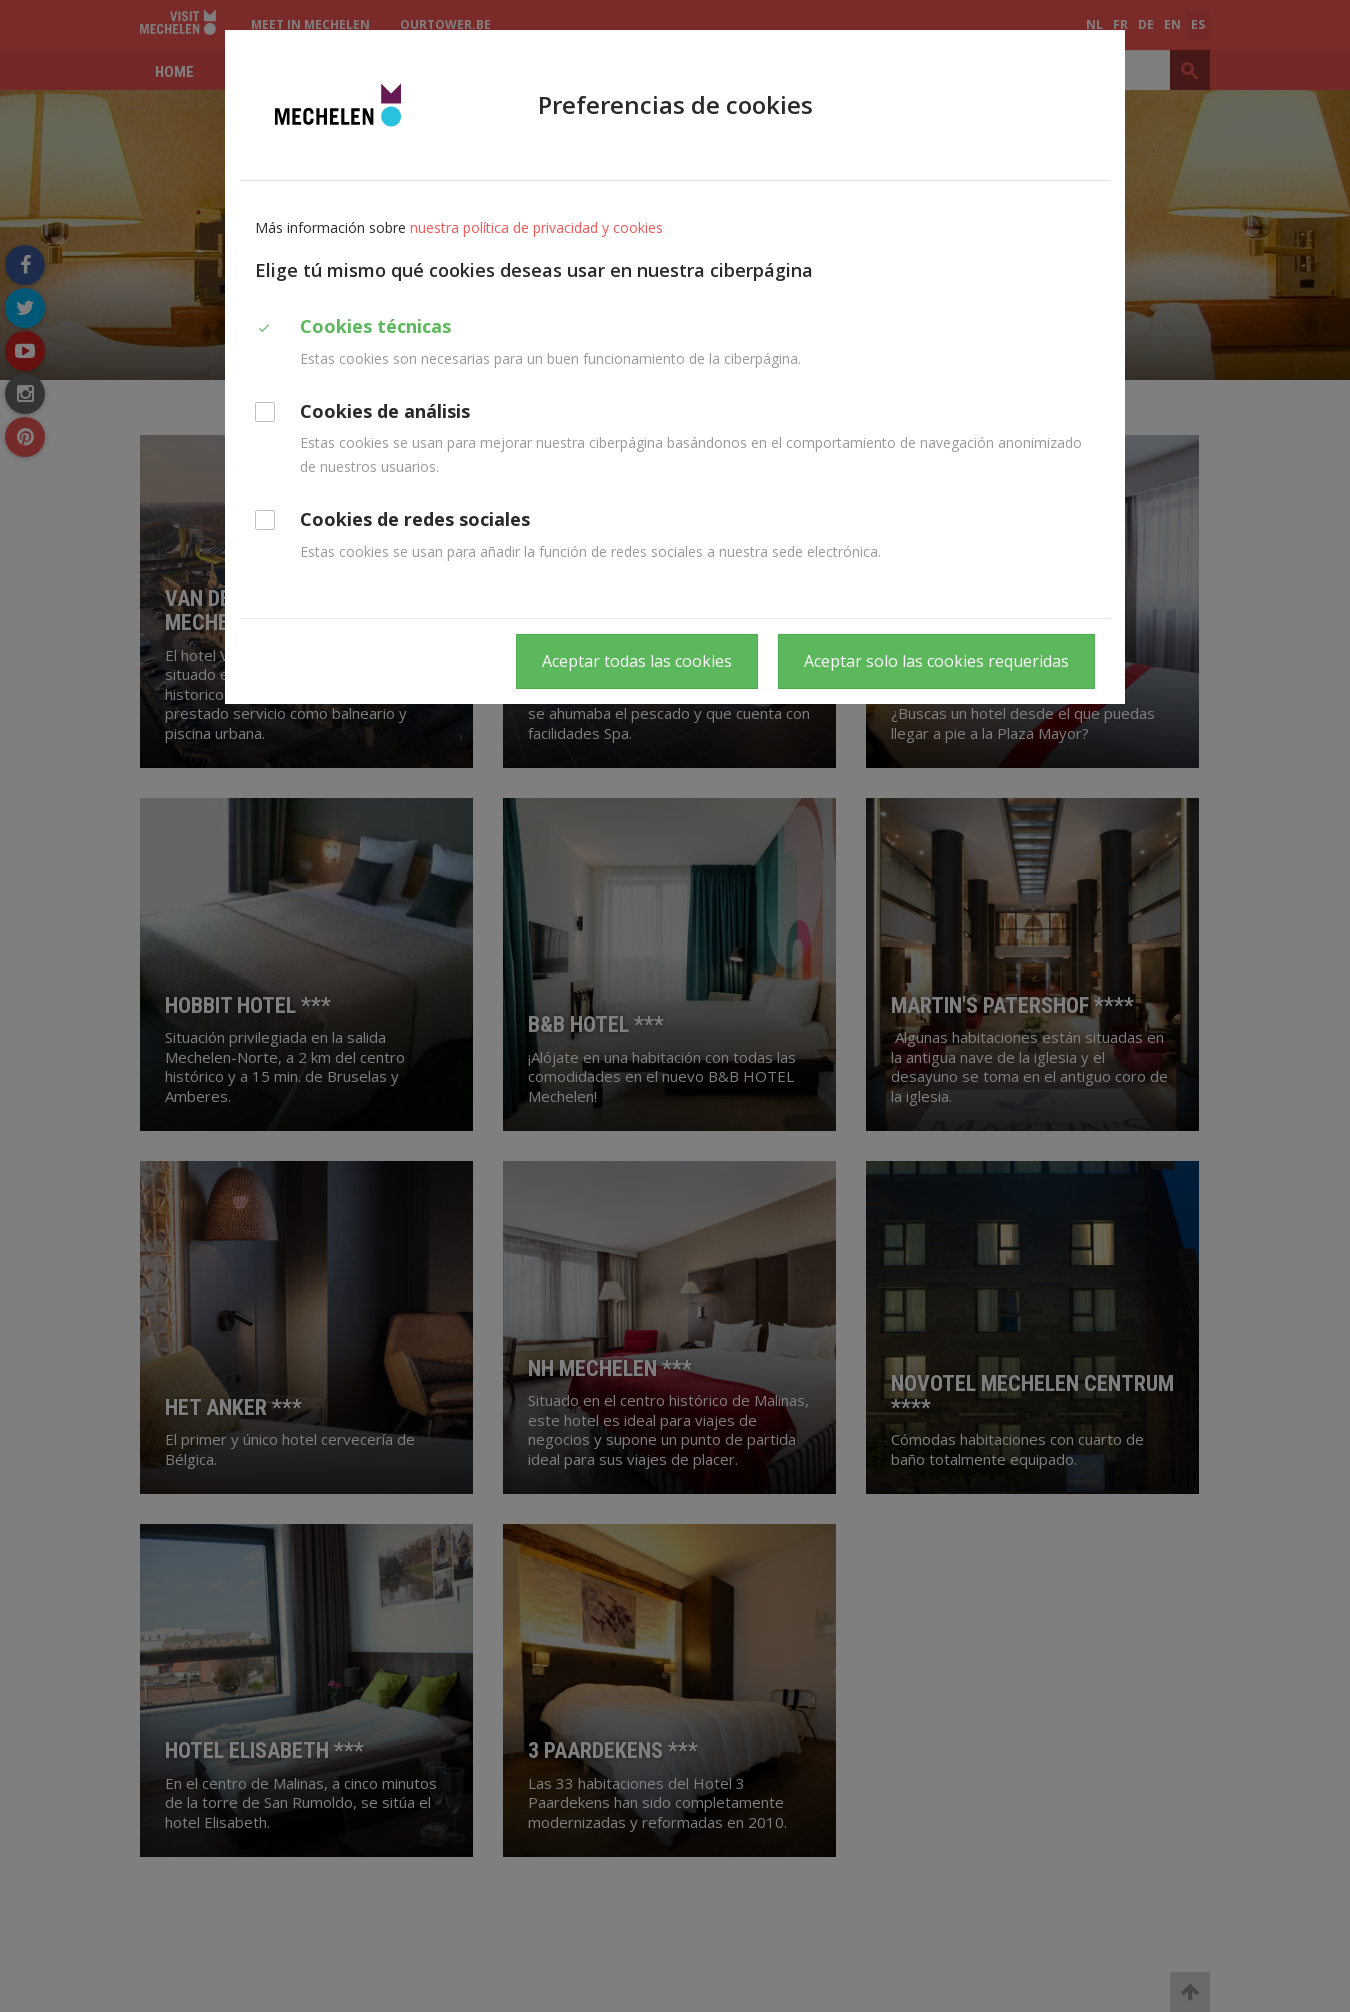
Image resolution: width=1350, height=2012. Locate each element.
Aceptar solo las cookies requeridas (936, 661)
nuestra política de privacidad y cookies (536, 227)
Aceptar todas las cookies (637, 661)
